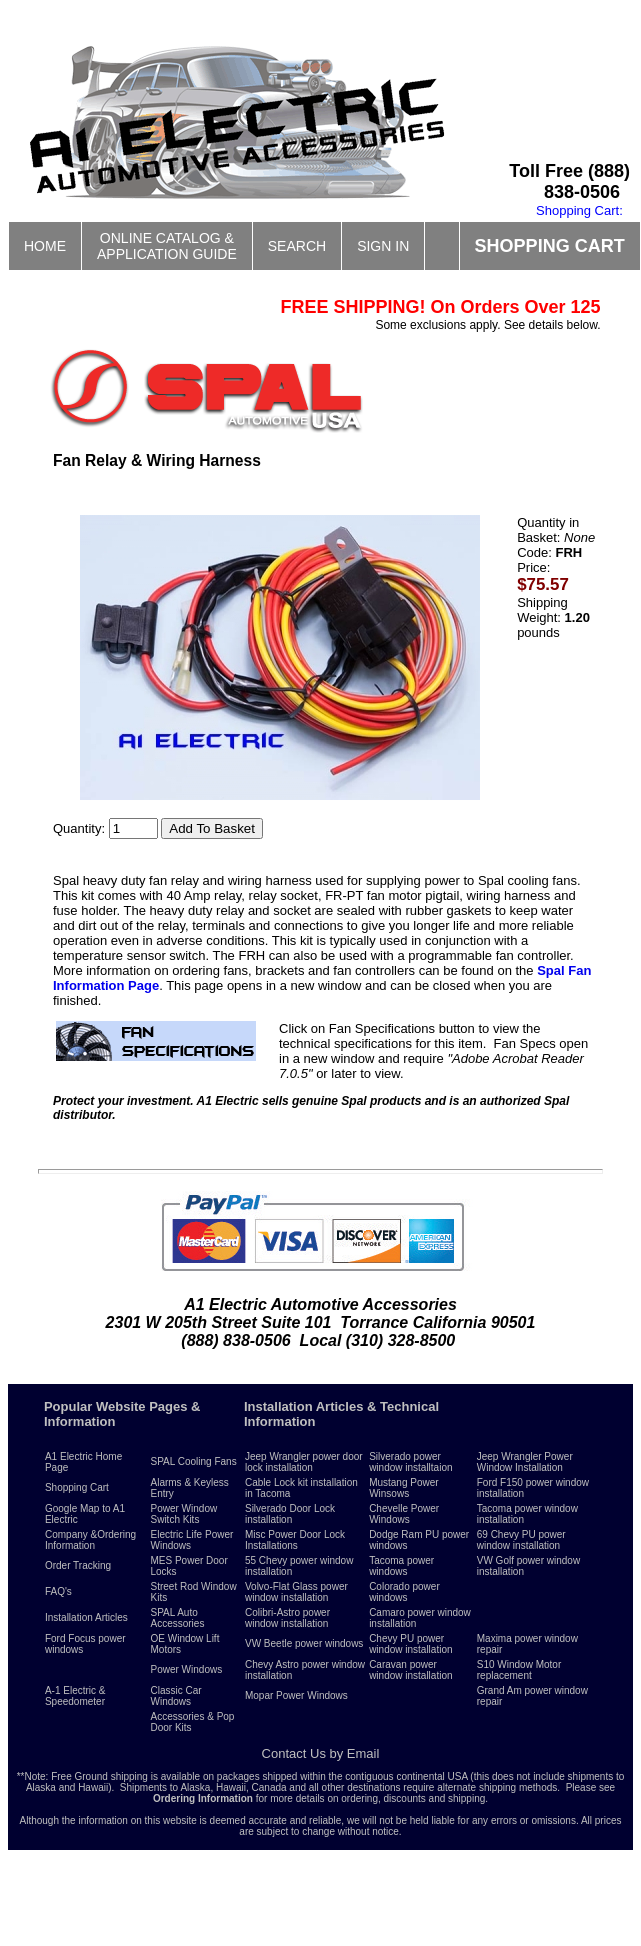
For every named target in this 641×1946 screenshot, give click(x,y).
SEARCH (297, 246)
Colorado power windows (404, 1592)
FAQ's (58, 1591)
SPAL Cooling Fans (194, 1461)
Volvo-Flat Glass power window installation (296, 1592)
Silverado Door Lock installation (290, 1514)
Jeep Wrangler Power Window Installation (525, 1462)
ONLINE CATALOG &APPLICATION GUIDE (167, 246)
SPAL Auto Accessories (178, 1618)
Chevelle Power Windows (404, 1514)
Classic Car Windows (176, 1696)
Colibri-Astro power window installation (287, 1618)
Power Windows (187, 1669)
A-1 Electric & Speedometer (75, 1696)
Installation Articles (86, 1617)
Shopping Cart (77, 1487)
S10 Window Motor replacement (519, 1670)
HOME (45, 246)
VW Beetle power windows (304, 1643)
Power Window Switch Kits (184, 1514)
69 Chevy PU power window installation (521, 1540)
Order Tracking (78, 1565)
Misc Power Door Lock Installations (295, 1540)
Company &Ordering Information (90, 1540)
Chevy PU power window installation (410, 1644)
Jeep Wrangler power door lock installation (304, 1462)
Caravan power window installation (410, 1670)
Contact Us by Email (321, 1753)
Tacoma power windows (401, 1566)
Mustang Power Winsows (403, 1488)
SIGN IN (383, 246)
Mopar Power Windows (296, 1695)
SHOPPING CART (550, 246)
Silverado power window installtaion (410, 1462)
